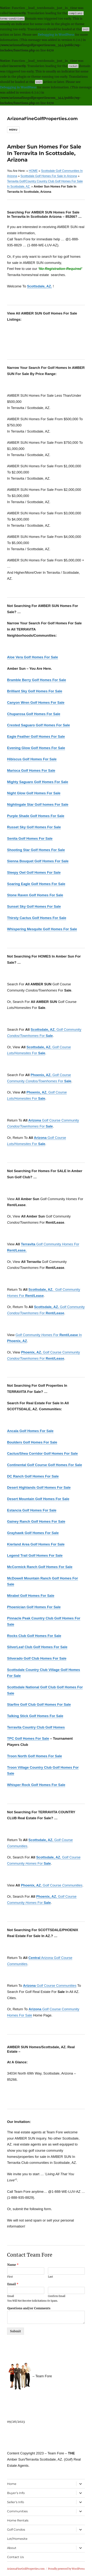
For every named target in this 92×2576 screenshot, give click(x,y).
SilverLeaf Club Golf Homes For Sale (37, 1647)
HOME (33, 170)
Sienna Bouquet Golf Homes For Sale (38, 861)
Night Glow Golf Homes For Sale (33, 793)
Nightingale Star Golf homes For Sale (37, 804)
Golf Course (51, 1885)
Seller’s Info (15, 2502)
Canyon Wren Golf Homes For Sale (35, 702)
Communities (17, 2511)
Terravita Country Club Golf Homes (36, 1727)
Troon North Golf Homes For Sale (34, 1756)
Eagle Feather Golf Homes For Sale (36, 736)
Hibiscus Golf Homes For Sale (32, 759)
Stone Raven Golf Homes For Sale (35, 895)
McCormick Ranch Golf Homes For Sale (39, 1567)
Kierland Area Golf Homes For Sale (35, 1544)
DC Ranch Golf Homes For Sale (33, 1476)
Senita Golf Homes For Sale (30, 838)
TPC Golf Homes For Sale (28, 1738)
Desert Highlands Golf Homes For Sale (39, 1487)
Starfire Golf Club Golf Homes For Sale (39, 1704)
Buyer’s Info (16, 2493)
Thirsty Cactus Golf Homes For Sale (36, 918)
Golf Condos (16, 2529)
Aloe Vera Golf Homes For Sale (32, 657)
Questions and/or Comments (28, 2308)
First (10, 2276)
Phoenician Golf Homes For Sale (34, 1607)
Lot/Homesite (17, 2539)
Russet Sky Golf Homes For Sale (34, 827)
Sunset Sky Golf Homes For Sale (34, 906)
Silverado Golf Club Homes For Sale (36, 1658)
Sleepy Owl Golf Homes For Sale (34, 872)
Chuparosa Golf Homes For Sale (33, 714)
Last (50, 2276)
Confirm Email (56, 2296)
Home (11, 2484)
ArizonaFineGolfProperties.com (42, 118)
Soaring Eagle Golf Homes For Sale (36, 884)
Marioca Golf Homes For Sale (31, 770)
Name (13, 2265)
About (11, 2548)
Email (12, 2284)
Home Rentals (17, 2520)
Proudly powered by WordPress (66, 2568)
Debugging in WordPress (56, 34)
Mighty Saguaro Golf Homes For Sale (37, 782)
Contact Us (15, 2557)
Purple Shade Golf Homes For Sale (35, 816)
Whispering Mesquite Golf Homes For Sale (42, 929)
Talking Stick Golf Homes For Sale (35, 1716)
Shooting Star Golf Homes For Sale (36, 850)
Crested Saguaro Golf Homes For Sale (38, 725)
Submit (15, 2331)
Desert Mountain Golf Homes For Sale (38, 1499)
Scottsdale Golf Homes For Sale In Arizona (48, 176)
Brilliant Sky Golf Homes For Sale (34, 691)
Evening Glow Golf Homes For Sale (36, 748)
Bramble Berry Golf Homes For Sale (36, 680)
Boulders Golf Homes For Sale (32, 1442)
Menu (13, 129)
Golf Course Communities (49, 1986)
